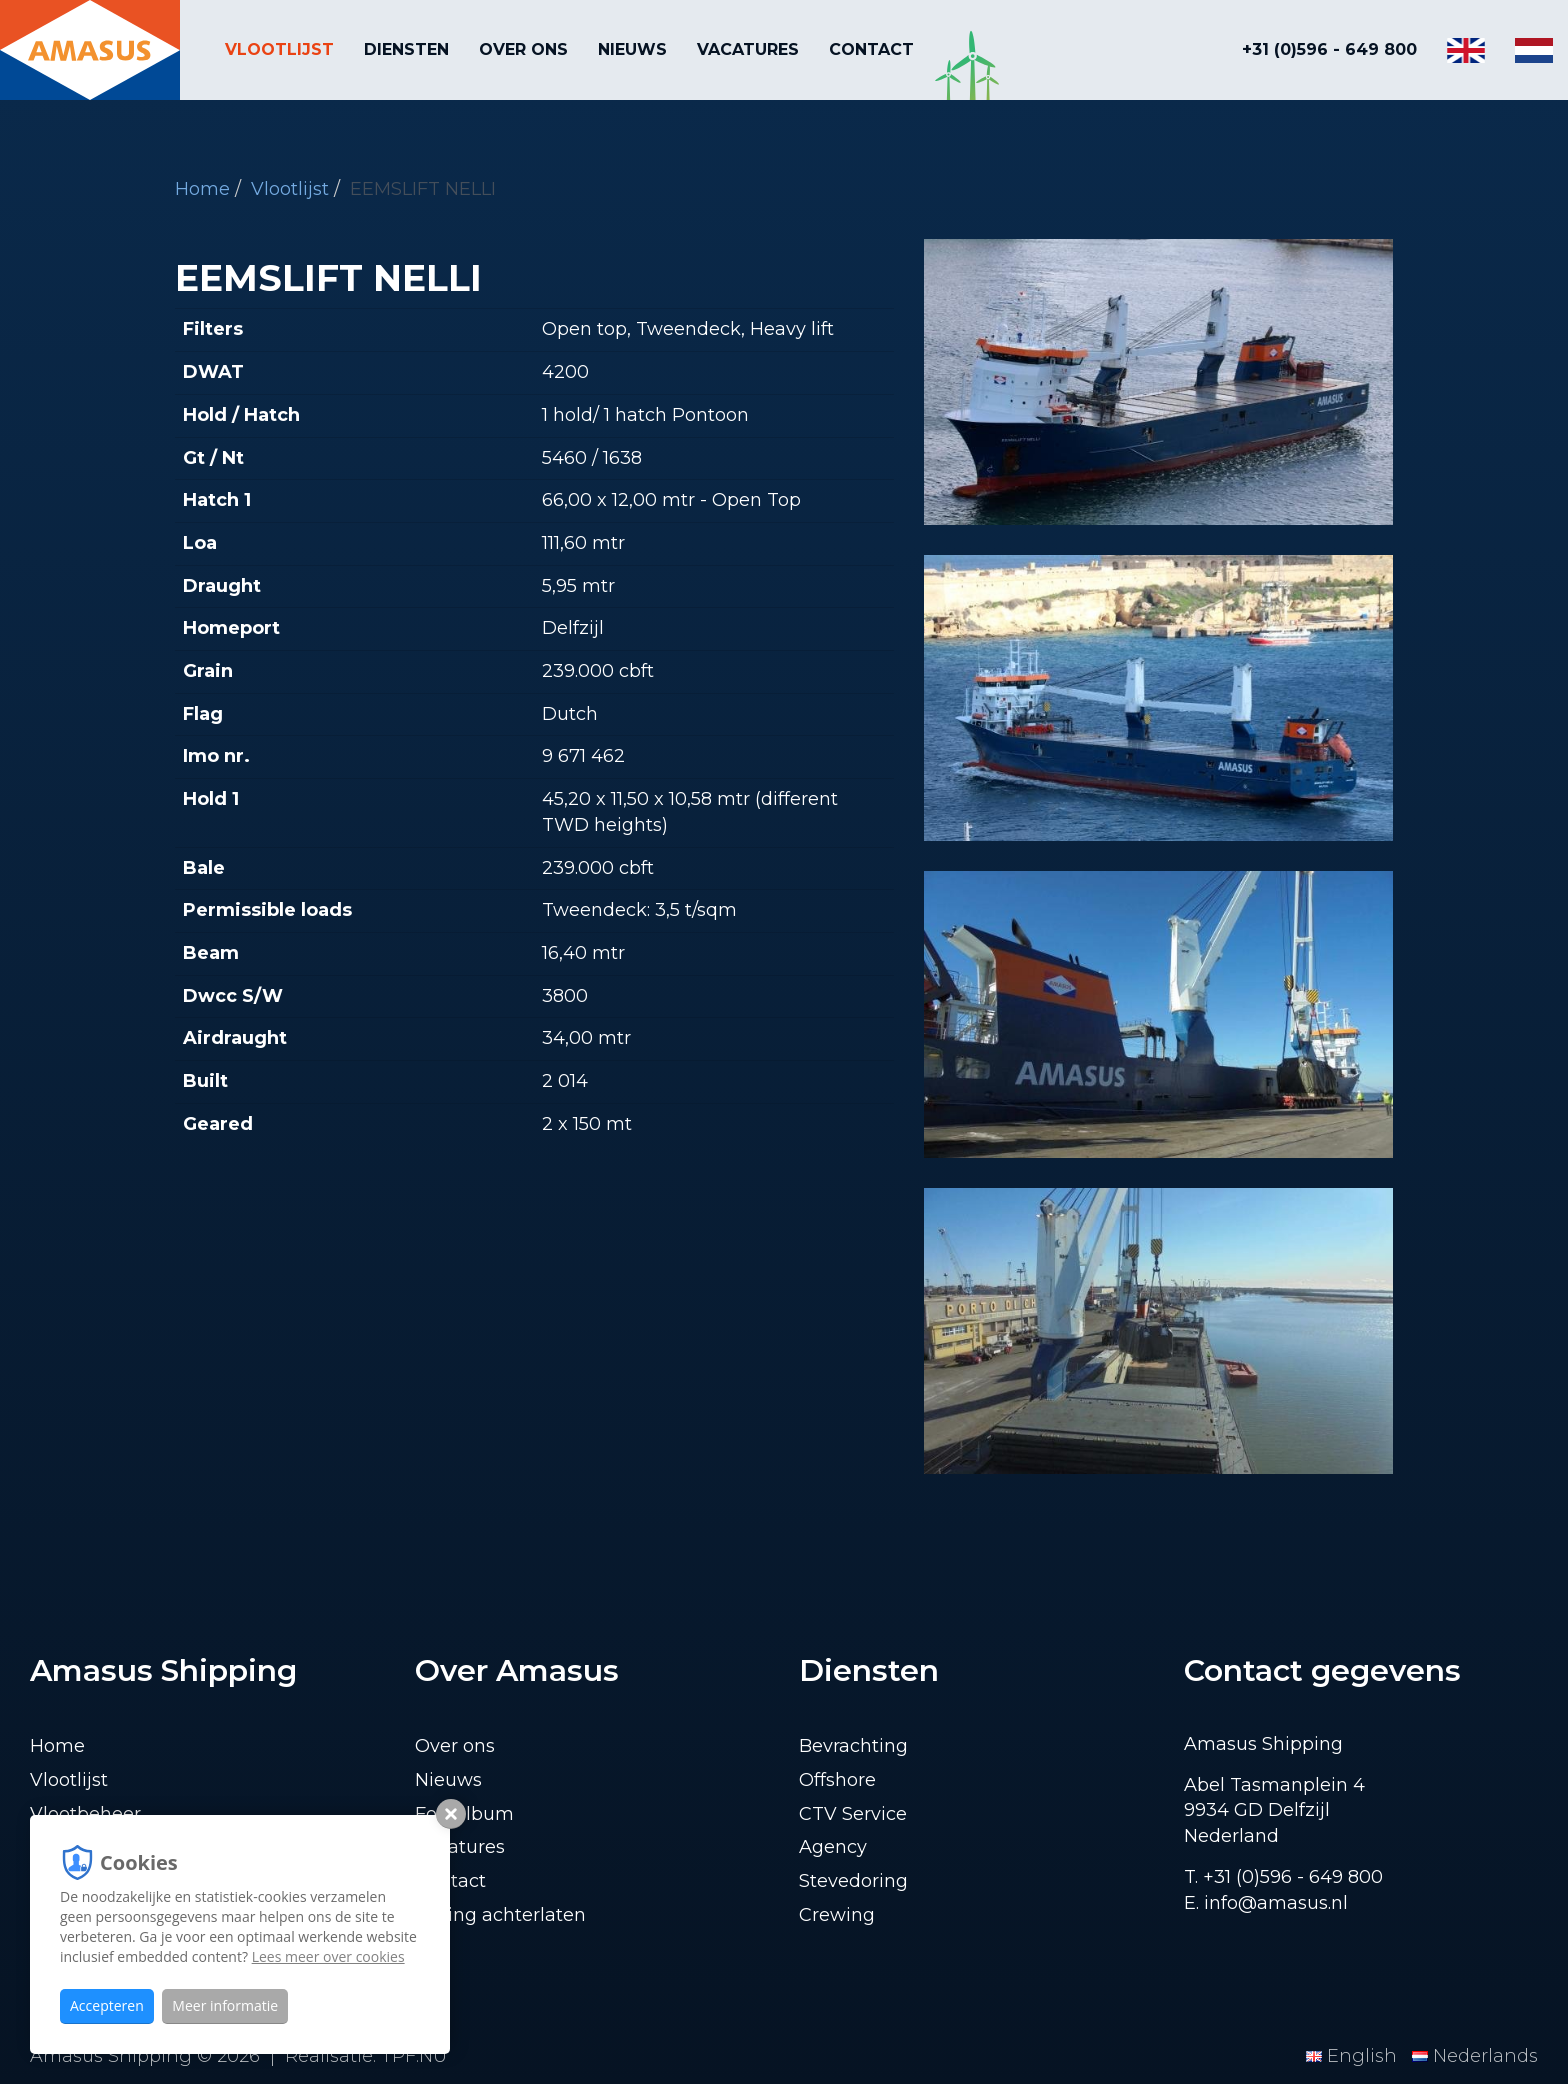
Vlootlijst (279, 49)
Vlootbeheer (85, 1814)
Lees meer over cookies (328, 1956)
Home (202, 189)
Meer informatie (225, 2005)
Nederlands (1475, 2056)
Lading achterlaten (500, 1915)
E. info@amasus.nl (1266, 1903)
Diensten (406, 49)
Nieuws (632, 49)
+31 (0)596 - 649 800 (1329, 49)
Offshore (837, 1780)
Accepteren (107, 2005)
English (1354, 2056)
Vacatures (748, 49)
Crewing (837, 1915)
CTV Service (853, 1814)
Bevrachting (853, 1746)
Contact (871, 49)
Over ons (523, 49)
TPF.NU (414, 2056)
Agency (833, 1847)
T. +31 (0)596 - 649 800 (1283, 1877)
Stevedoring (853, 1881)
